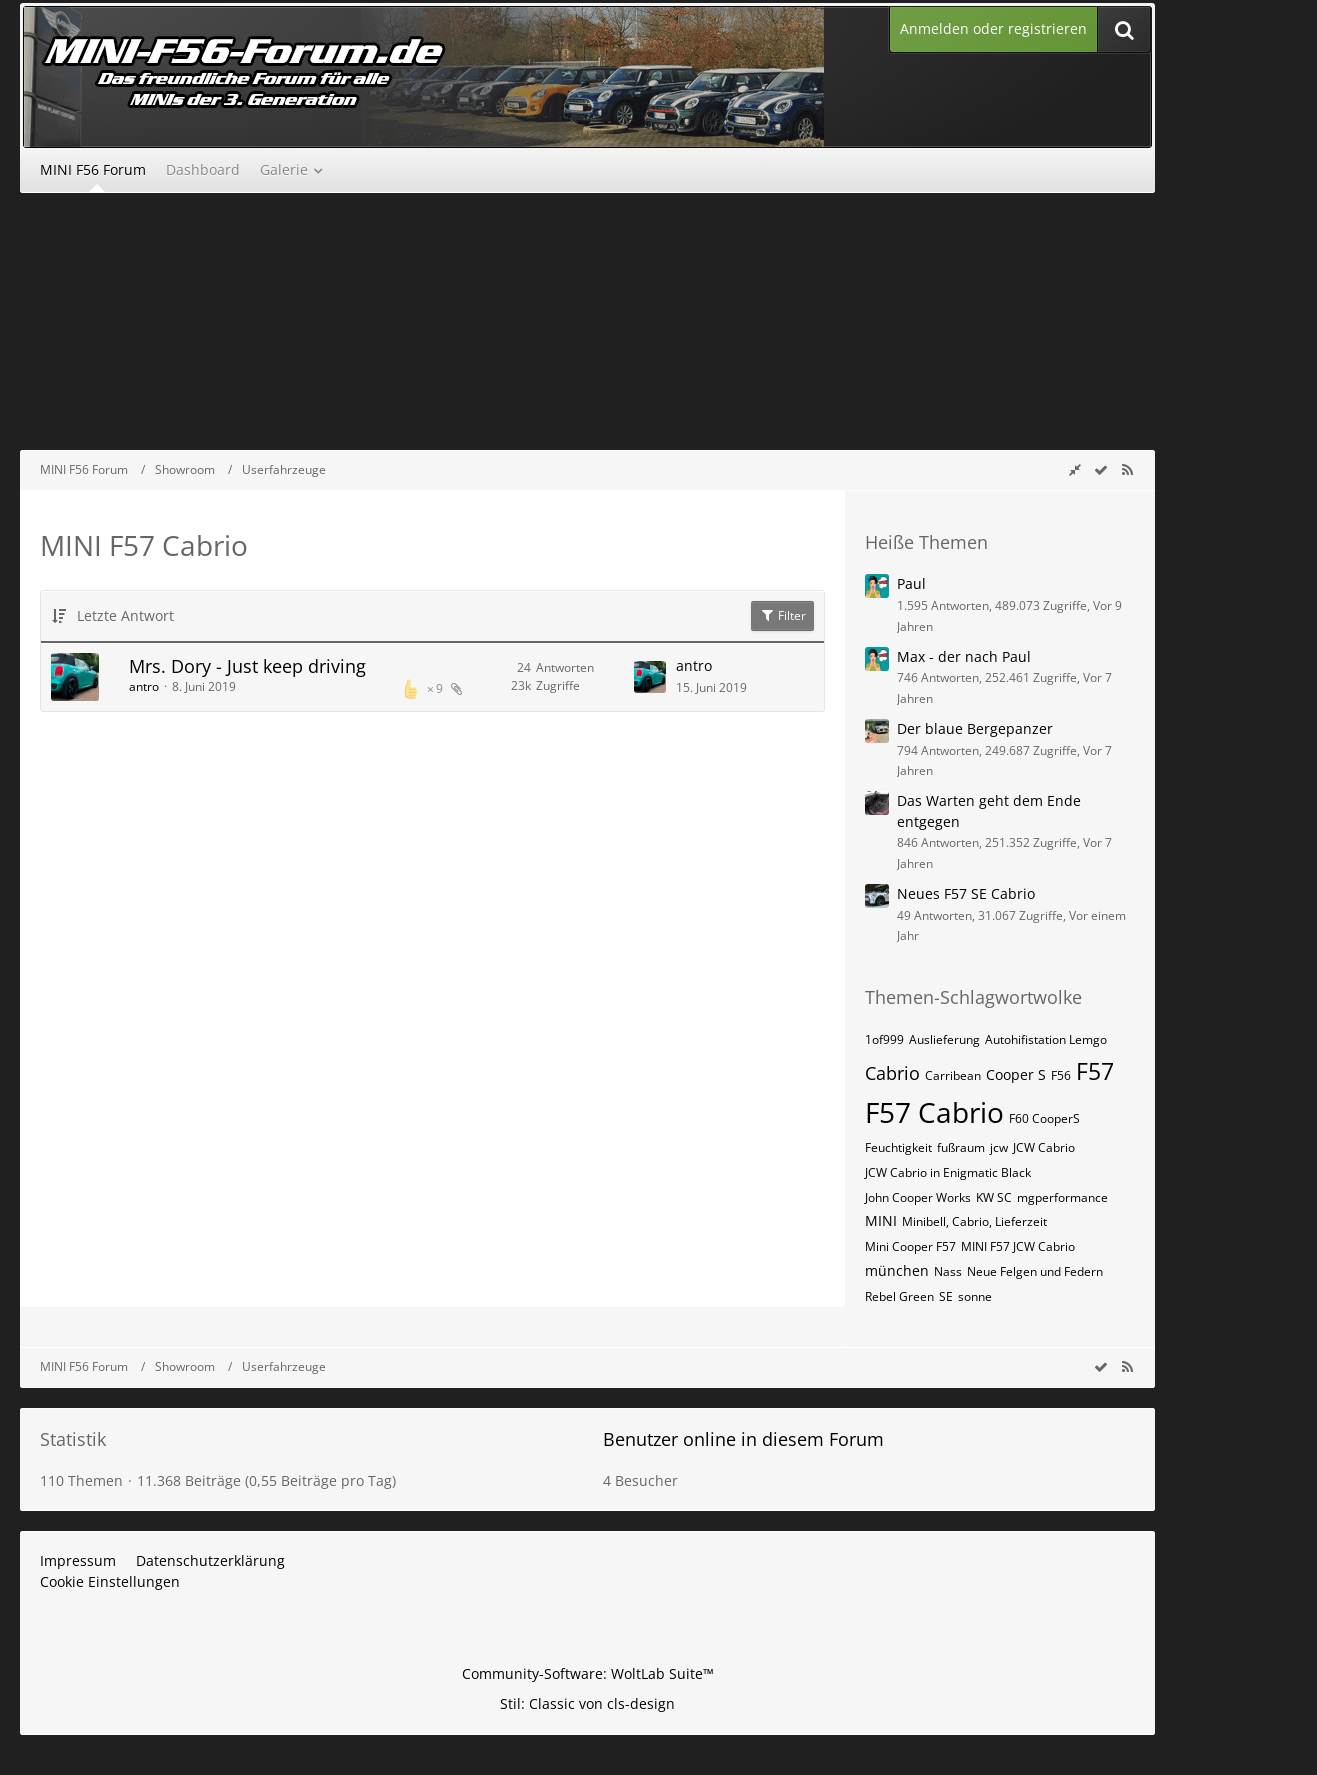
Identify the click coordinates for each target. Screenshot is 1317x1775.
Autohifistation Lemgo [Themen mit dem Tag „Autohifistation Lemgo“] (1046, 1039)
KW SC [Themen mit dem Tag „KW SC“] (994, 1197)
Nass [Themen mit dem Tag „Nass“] (948, 1271)
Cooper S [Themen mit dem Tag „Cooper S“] (1016, 1074)
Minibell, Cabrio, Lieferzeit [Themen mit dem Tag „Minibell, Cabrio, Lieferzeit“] (974, 1221)
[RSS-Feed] (1127, 469)
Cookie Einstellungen (110, 1581)
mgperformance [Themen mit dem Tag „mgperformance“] (1062, 1197)
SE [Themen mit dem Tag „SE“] (946, 1296)
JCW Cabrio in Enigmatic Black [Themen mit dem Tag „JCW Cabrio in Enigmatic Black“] (948, 1172)
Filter (782, 615)
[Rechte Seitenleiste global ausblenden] (1075, 469)
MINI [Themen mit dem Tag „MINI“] (881, 1220)
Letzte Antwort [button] (125, 615)
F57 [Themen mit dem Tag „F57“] (1095, 1071)
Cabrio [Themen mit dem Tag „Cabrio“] (892, 1073)
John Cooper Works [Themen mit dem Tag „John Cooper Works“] (918, 1197)
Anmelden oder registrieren (993, 28)
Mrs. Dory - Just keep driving (247, 666)
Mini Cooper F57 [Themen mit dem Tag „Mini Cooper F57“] (910, 1246)
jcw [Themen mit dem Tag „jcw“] (999, 1147)
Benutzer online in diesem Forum (743, 1439)
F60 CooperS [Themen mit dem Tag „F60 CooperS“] (1044, 1118)
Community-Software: (588, 1673)
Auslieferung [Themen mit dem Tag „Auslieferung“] (944, 1039)
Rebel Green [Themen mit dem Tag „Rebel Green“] (899, 1296)
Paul (911, 583)
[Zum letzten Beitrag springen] (650, 677)
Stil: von (587, 1703)
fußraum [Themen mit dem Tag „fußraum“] (961, 1147)
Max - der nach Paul (964, 656)
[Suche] (1124, 29)
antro (144, 686)
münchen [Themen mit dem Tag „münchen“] (897, 1270)
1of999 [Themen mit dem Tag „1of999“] (884, 1039)
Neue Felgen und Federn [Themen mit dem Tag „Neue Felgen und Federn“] (1035, 1271)
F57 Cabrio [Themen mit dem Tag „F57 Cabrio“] (934, 1112)
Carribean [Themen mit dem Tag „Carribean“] (953, 1075)
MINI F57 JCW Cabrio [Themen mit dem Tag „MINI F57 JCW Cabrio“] (1018, 1246)
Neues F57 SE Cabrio (966, 893)
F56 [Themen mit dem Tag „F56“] (1061, 1075)
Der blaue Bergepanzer (975, 728)
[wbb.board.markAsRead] (1101, 469)
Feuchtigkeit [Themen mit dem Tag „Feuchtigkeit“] (898, 1147)
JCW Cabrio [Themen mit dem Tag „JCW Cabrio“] (1044, 1147)
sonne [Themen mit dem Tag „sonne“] (975, 1296)
